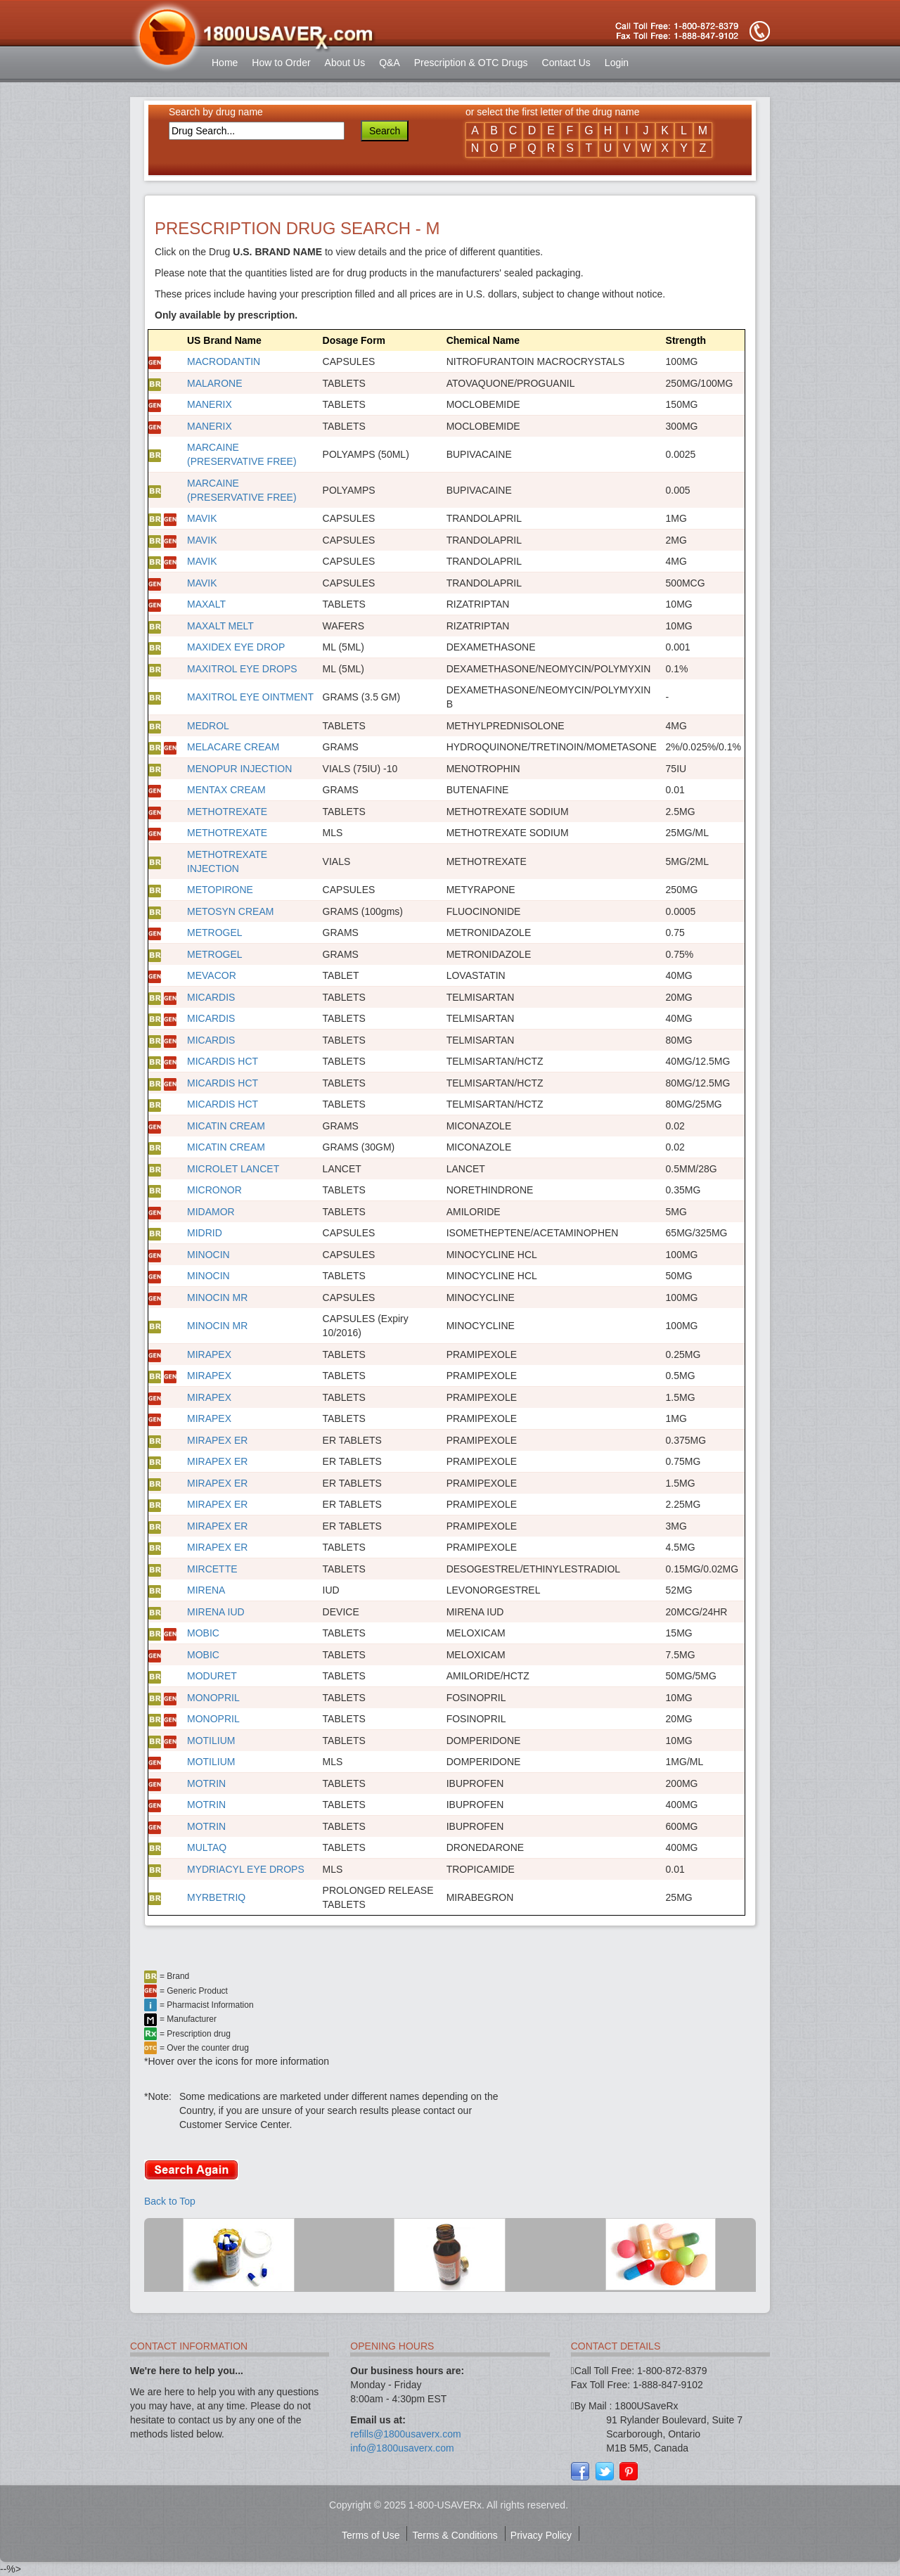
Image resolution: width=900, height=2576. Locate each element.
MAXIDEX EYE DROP (236, 647)
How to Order (281, 62)
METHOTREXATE (227, 811)
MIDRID (204, 1232)
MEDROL (208, 725)
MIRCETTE (212, 1569)
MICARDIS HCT (222, 1061)
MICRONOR (214, 1190)
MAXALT (206, 604)
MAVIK (202, 518)
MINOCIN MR (217, 1297)
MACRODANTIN (223, 361)
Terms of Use (370, 2535)
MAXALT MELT (220, 626)
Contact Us (566, 62)
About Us (345, 62)
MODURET (212, 1675)
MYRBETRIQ (216, 1897)
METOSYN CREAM (230, 911)
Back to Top (169, 2201)
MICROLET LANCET (233, 1168)
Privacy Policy (541, 2535)
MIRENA (206, 1590)
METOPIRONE (220, 889)
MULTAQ (206, 1847)
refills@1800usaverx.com (405, 2434)
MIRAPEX (209, 1354)
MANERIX (209, 404)
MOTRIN (206, 1783)
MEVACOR (211, 975)
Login (617, 62)
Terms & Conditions (454, 2535)
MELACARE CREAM (233, 746)
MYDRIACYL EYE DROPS (245, 1869)
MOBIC (203, 1633)
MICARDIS (211, 997)
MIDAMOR (211, 1211)
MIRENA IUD (216, 1611)
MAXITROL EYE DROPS (242, 668)
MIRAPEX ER (217, 1440)
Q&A (389, 62)
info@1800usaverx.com (402, 2448)
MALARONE (215, 383)
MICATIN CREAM (226, 1126)
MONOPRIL (213, 1697)
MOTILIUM (211, 1740)
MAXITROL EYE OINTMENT (250, 697)
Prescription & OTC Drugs (471, 62)
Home (225, 62)
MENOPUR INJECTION (239, 768)
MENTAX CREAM (226, 789)
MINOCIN (208, 1254)
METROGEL (215, 932)
